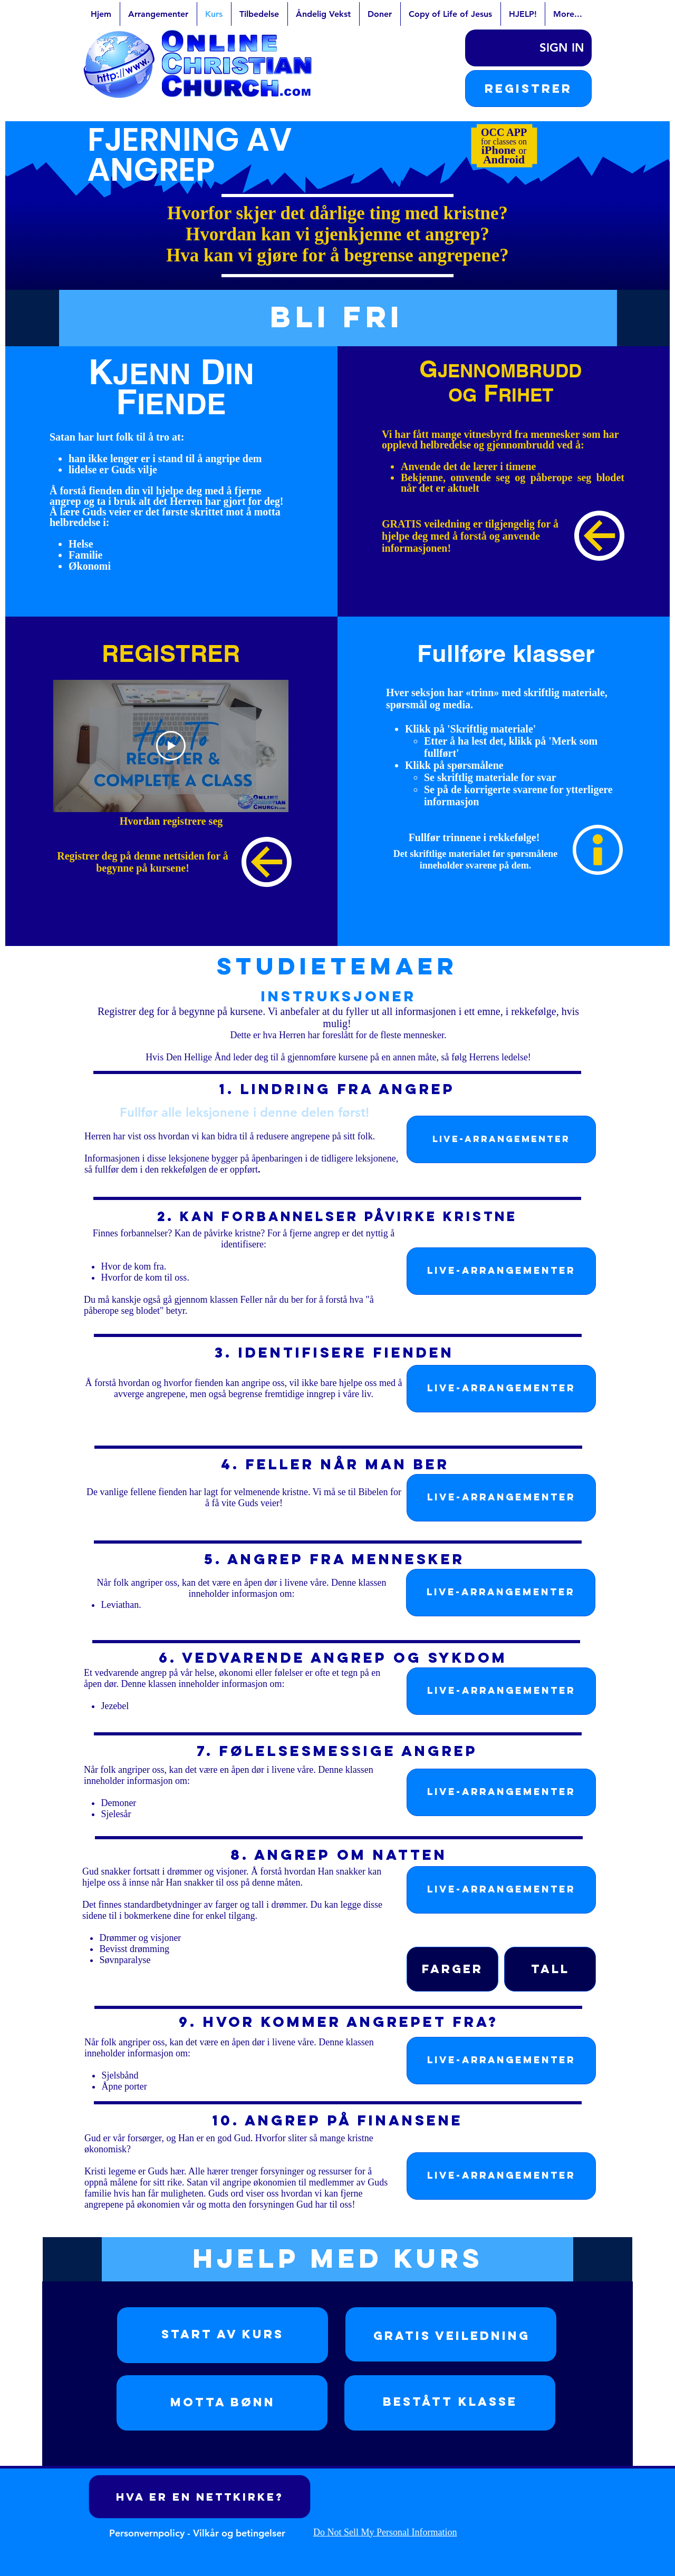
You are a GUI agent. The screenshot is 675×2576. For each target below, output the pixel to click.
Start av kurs (222, 2334)
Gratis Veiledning (451, 2335)
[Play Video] (171, 745)
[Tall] (550, 1969)
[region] (222, 2335)
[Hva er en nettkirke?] (200, 2497)
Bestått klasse (450, 2401)
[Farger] (452, 1969)
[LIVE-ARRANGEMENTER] (501, 1139)
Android (504, 159)
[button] (528, 88)
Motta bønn (222, 2402)
